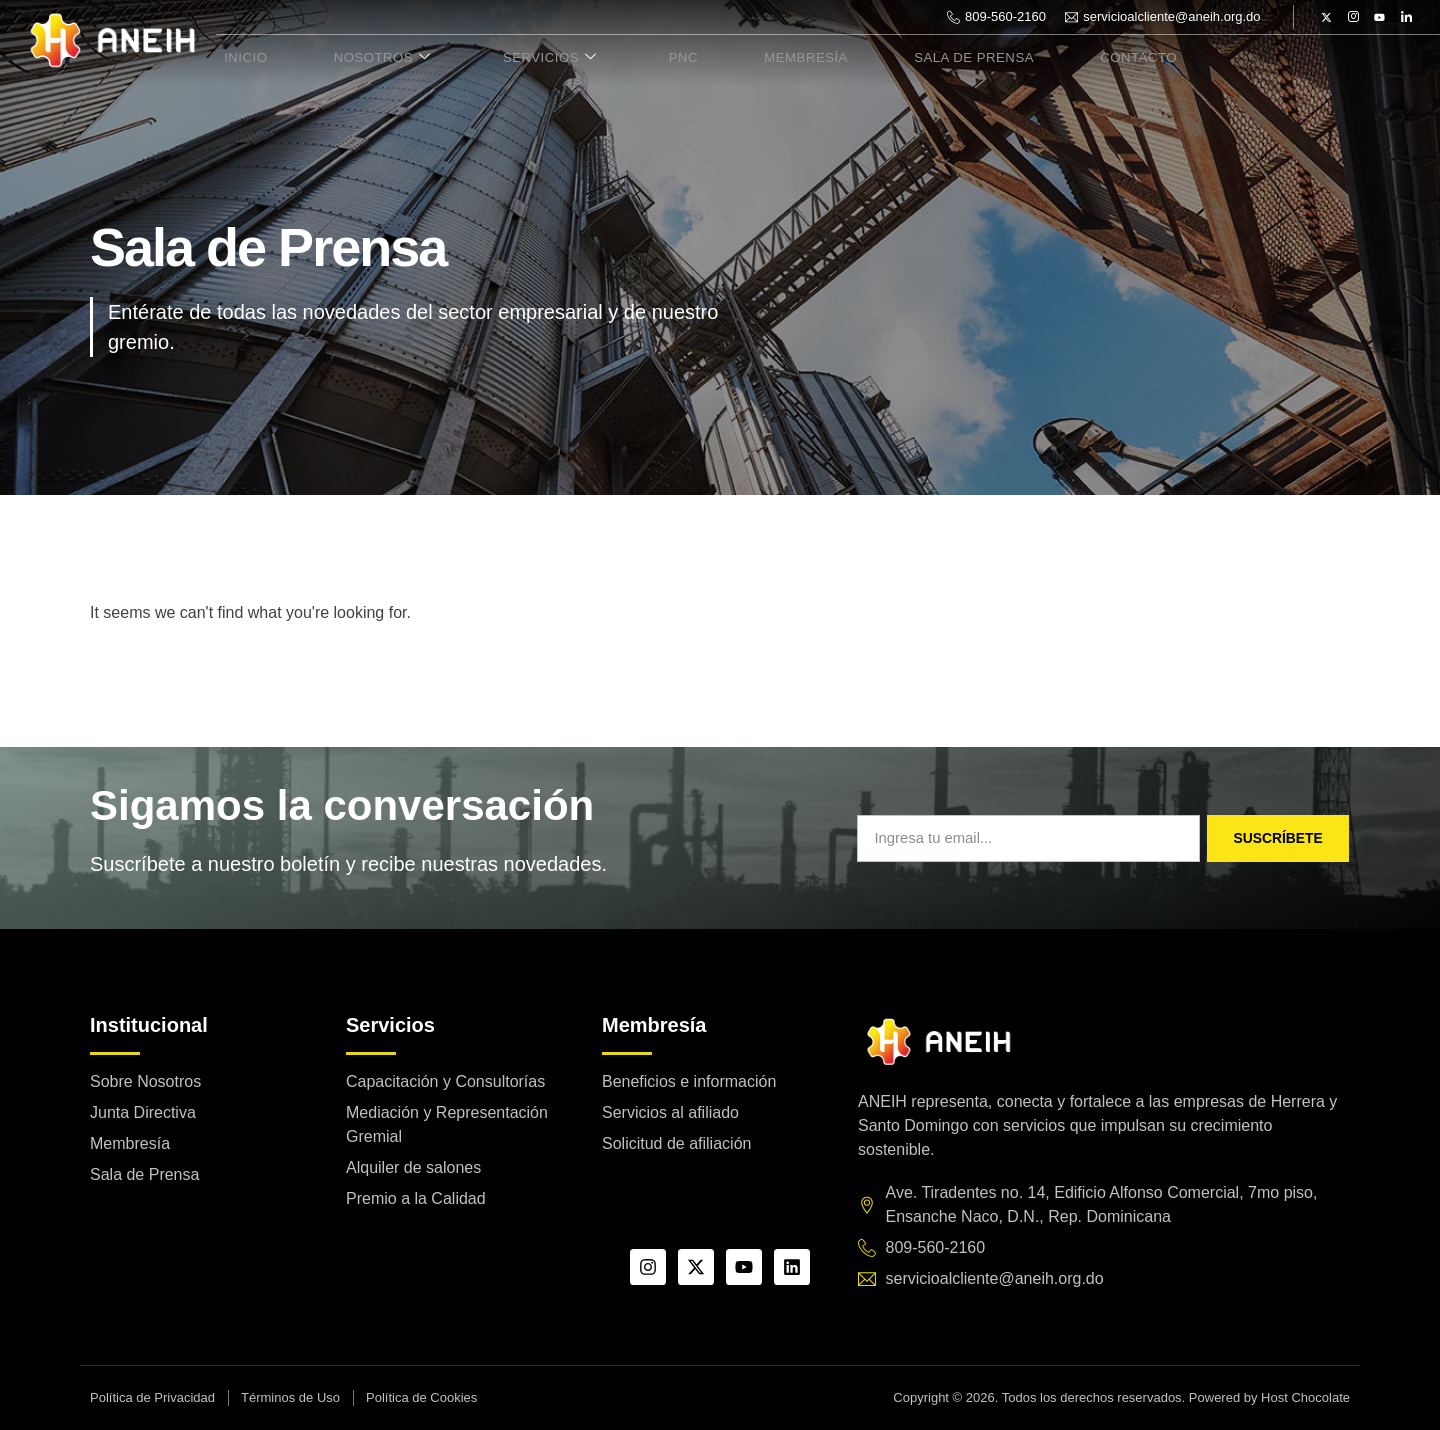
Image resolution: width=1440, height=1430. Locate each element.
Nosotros (363, 58)
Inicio (239, 58)
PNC (638, 58)
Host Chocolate (1305, 1397)
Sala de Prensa (906, 58)
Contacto (1060, 58)
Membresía (748, 58)
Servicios (518, 58)
